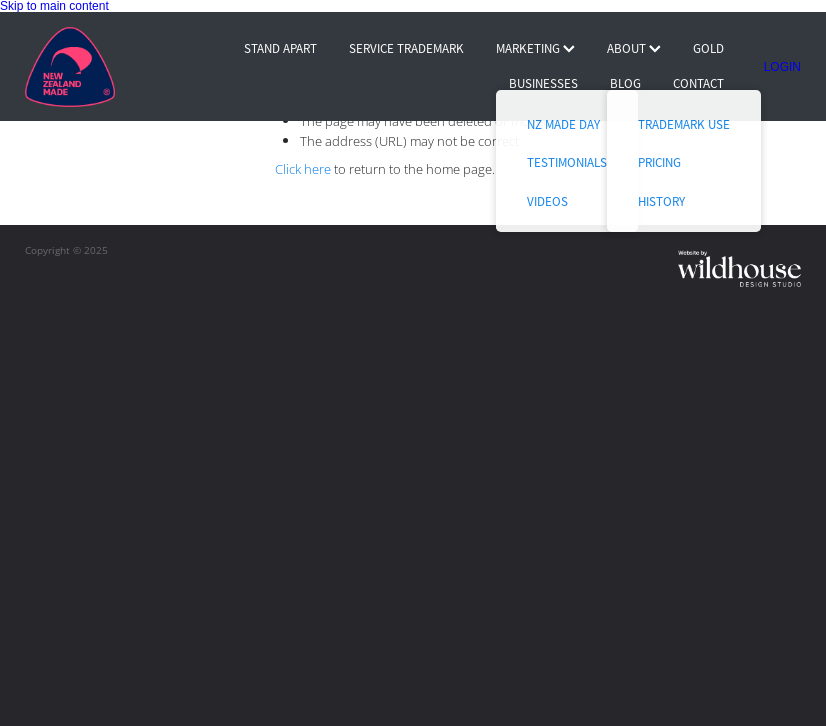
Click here (303, 169)
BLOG (625, 83)
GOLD (708, 48)
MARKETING (535, 48)
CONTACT (698, 83)
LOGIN (782, 67)
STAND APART (280, 48)
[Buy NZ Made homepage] (102, 67)
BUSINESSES (543, 83)
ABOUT (634, 48)
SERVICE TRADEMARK (406, 48)
